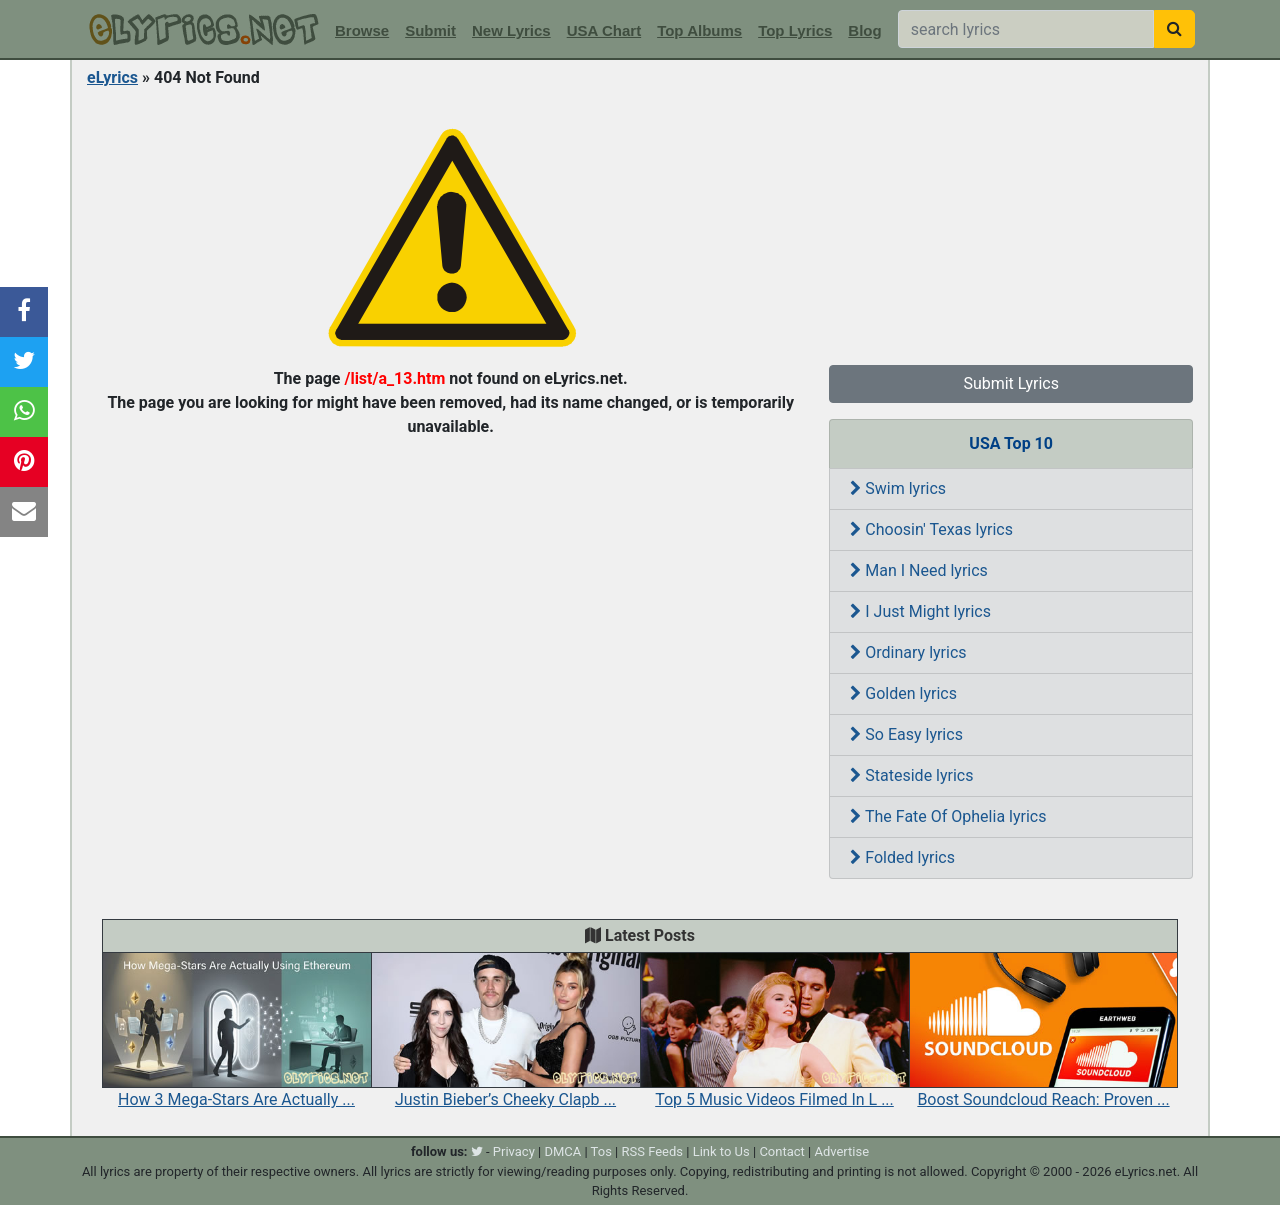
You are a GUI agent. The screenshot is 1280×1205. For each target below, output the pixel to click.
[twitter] (477, 1151)
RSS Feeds (653, 1151)
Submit (430, 30)
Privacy (514, 1151)
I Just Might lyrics (920, 611)
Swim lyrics (898, 488)
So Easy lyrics (906, 734)
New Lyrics (511, 30)
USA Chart (604, 30)
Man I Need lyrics (919, 570)
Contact (781, 1151)
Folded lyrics (902, 857)
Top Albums (699, 30)
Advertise (841, 1151)
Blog (864, 30)
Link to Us (721, 1151)
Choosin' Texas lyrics (931, 529)
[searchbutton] (1174, 29)
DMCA (562, 1151)
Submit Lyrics (1011, 383)
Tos (601, 1151)
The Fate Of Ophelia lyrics (948, 816)
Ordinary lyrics (908, 652)
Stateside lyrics (911, 775)
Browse (362, 30)
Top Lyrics (795, 30)
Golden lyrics (903, 693)
